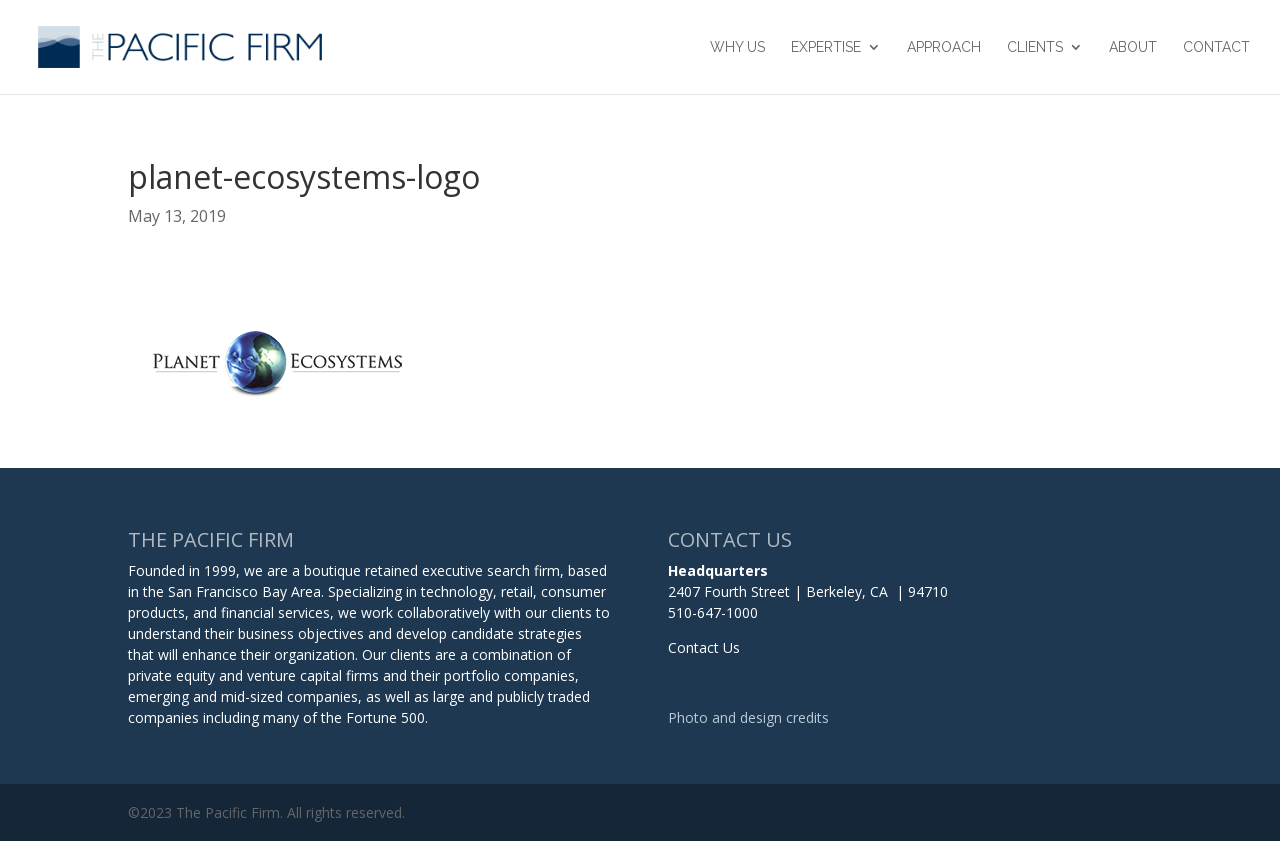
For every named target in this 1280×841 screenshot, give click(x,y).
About (1133, 47)
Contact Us (704, 647)
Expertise (826, 47)
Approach (944, 47)
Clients (1035, 47)
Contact (1216, 47)
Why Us (737, 47)
